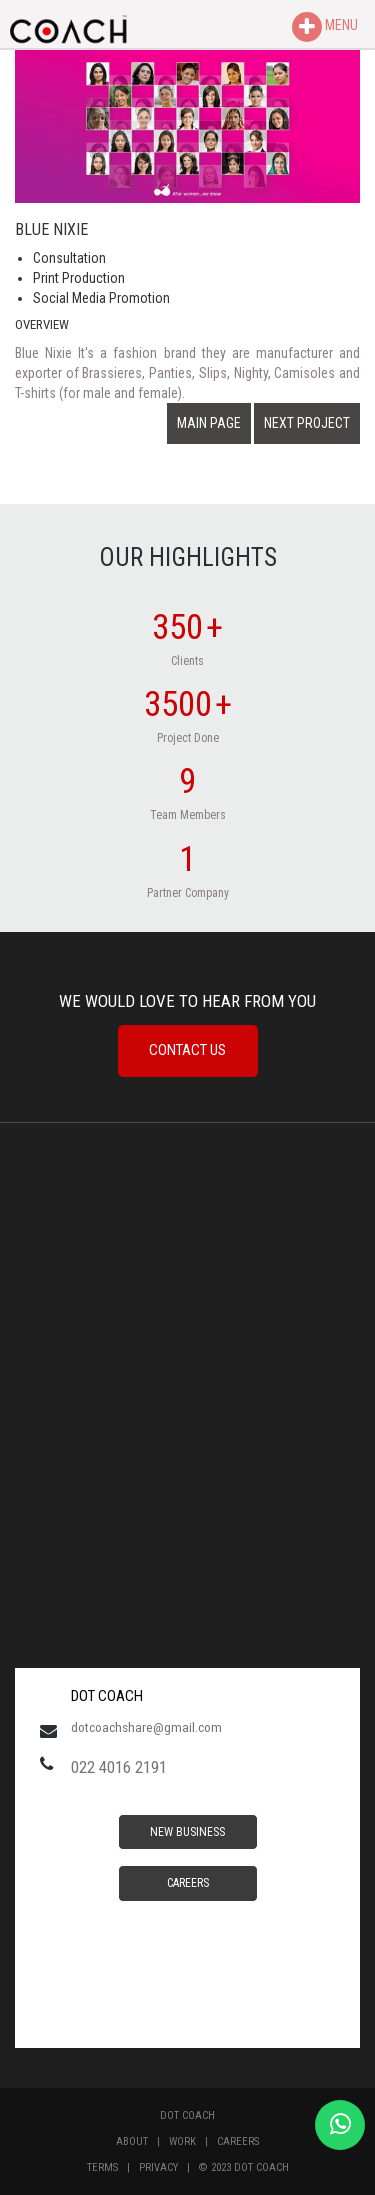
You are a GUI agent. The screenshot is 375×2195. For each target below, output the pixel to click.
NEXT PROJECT (307, 423)
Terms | (113, 2167)
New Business (187, 1832)
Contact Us (187, 1050)
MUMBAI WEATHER (187, 1523)
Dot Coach (187, 2115)
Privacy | (169, 2167)
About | (142, 2141)
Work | (193, 2141)
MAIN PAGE (209, 423)
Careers (188, 1883)
